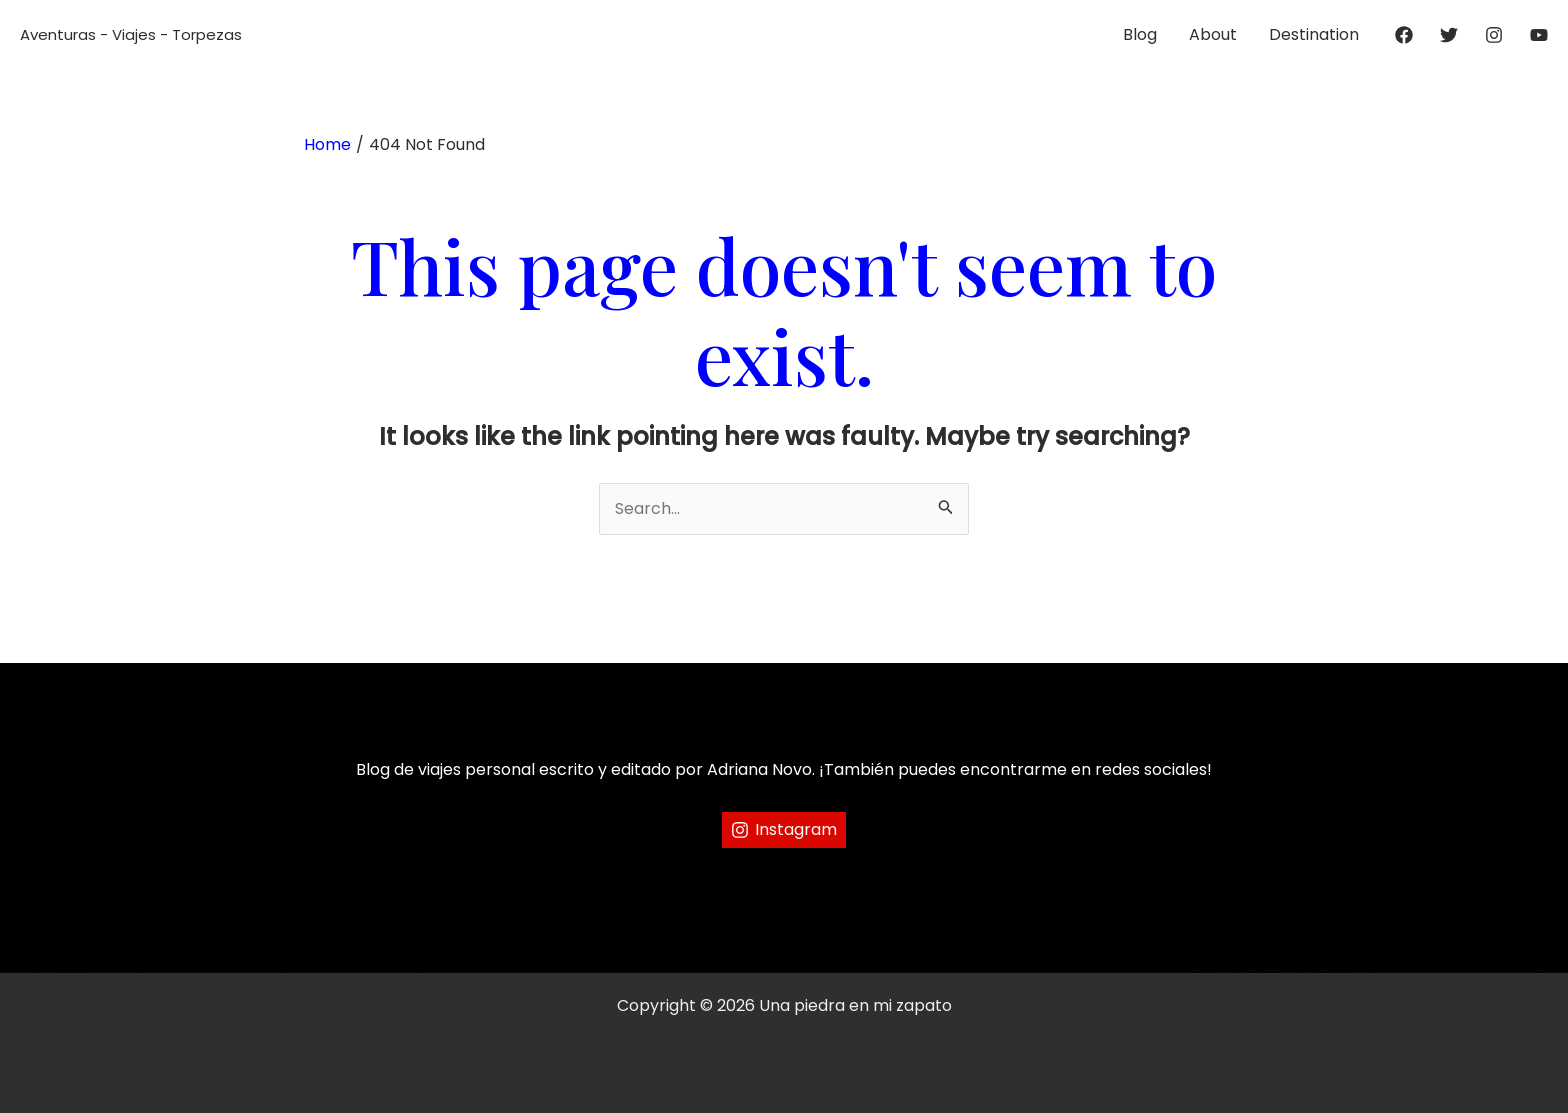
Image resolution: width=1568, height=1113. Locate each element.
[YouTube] (1539, 35)
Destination (1314, 34)
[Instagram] (1494, 35)
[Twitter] (1449, 35)
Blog (1140, 34)
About (1213, 34)
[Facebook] (1404, 35)
